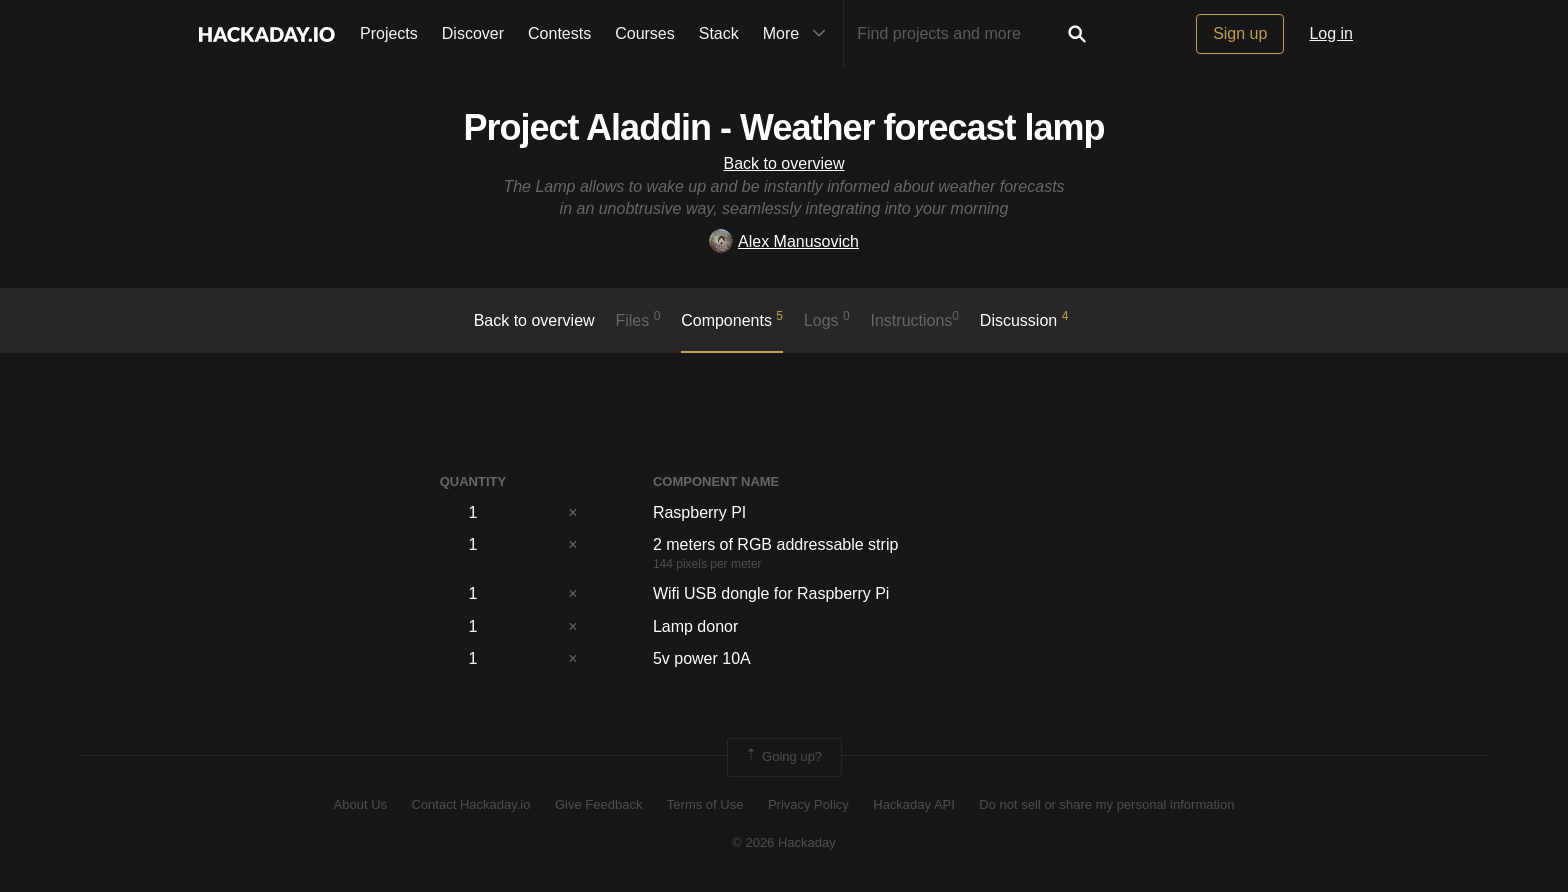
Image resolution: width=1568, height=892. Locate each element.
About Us (360, 804)
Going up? (783, 757)
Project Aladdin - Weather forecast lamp (783, 127)
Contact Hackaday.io (471, 804)
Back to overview (784, 163)
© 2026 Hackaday (784, 842)
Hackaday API (914, 804)
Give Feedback (598, 804)
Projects (389, 33)
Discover (473, 33)
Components (732, 319)
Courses (645, 33)
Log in (1331, 33)
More (799, 34)
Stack (719, 33)
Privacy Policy (808, 804)
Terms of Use (705, 804)
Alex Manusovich (784, 241)
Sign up (1240, 33)
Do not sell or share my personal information (1106, 804)
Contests (559, 33)
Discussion (1024, 319)
